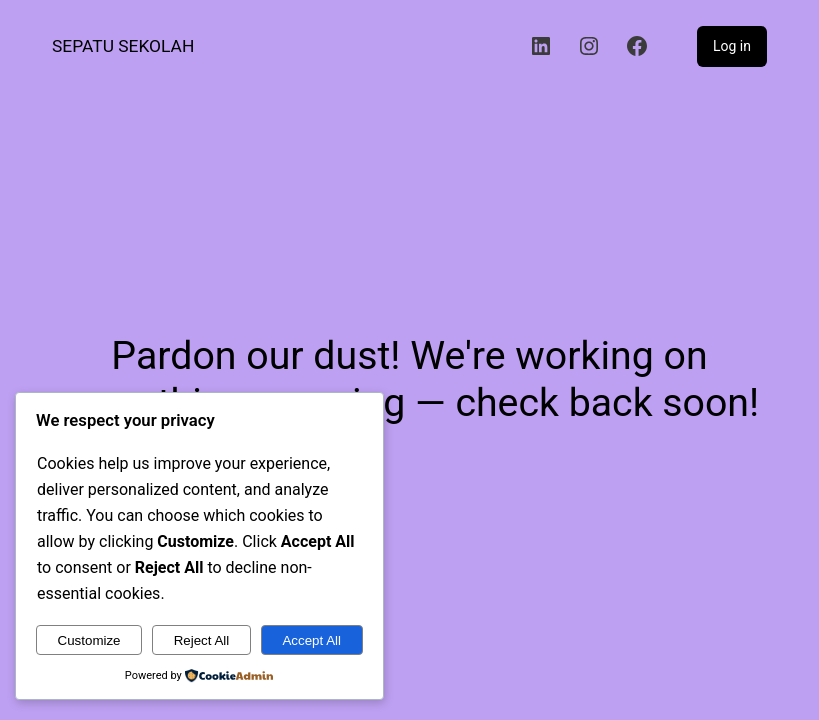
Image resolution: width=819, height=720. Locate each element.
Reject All (202, 640)
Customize (89, 640)
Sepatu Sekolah (123, 46)
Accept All (311, 640)
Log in (732, 46)
